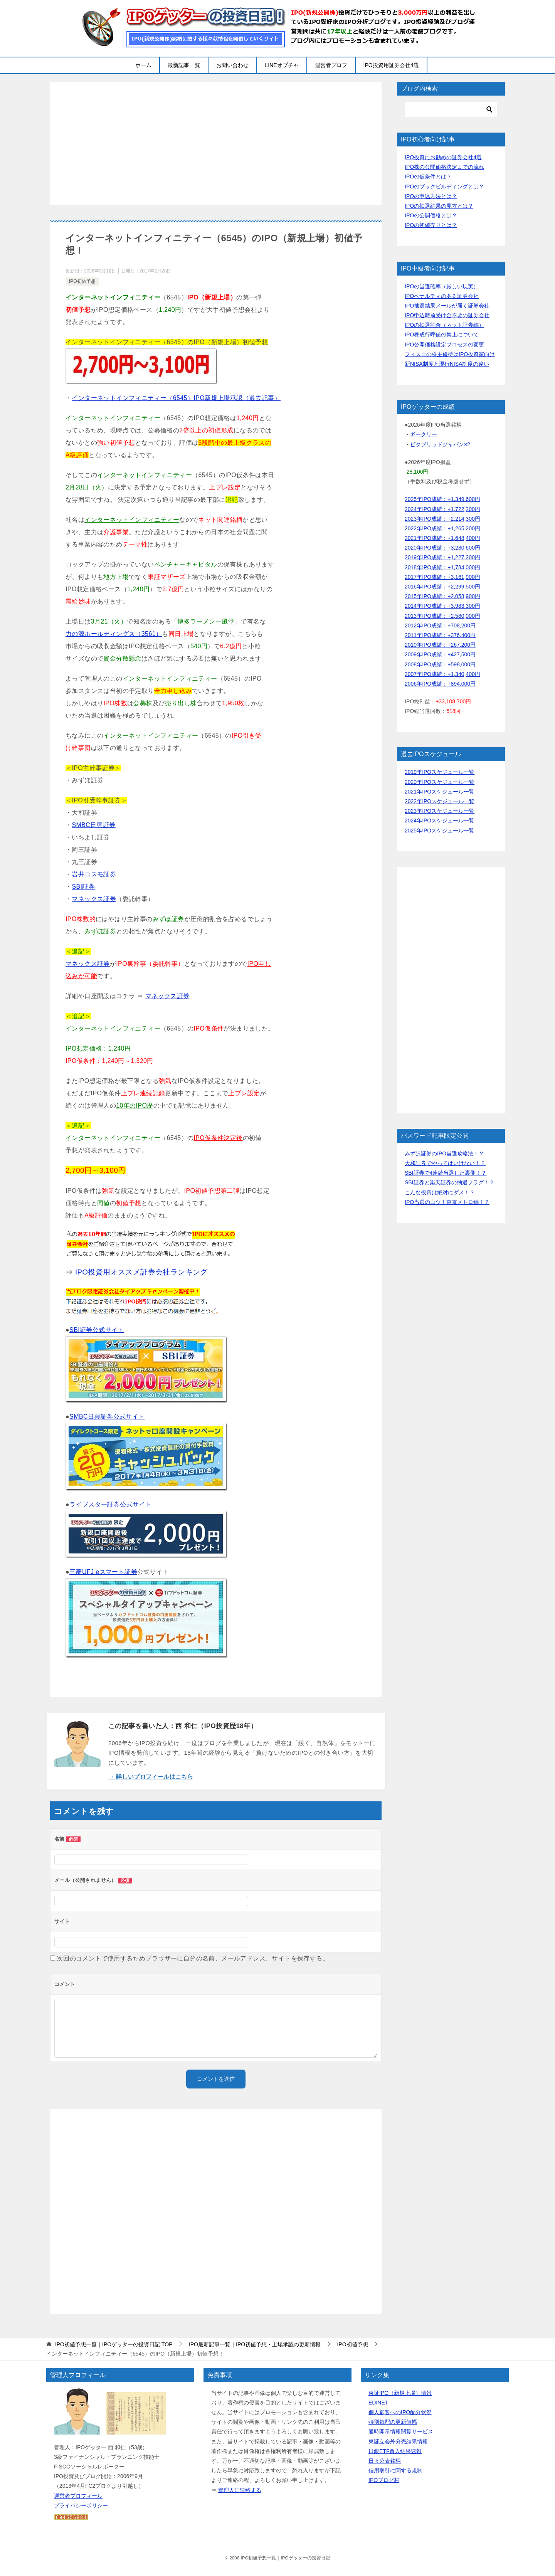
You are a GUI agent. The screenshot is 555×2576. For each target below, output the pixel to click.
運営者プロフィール (78, 2496)
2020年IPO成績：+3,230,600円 (442, 548)
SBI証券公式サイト (96, 1330)
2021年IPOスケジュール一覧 (439, 792)
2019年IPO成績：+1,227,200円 (442, 557)
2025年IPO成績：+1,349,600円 (442, 499)
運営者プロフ (331, 65)
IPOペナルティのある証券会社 (442, 296)
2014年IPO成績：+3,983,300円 (442, 606)
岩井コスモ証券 (94, 874)
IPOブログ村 (383, 2480)
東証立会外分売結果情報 (398, 2441)
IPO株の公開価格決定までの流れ (444, 167)
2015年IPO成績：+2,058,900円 (442, 596)
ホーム (143, 65)
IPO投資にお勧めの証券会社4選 (443, 157)
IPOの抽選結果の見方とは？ (439, 206)
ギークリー (423, 434)
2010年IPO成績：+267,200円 (440, 645)
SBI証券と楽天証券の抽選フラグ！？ (449, 1182)
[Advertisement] (216, 143)
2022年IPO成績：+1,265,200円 (442, 528)
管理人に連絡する (239, 2490)
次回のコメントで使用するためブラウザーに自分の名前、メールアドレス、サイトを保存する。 (193, 1958)
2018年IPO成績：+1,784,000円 (442, 567)
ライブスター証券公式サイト (110, 1504)
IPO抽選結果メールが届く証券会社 (447, 306)
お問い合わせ (232, 65)
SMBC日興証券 (93, 825)
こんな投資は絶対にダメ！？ (440, 1192)
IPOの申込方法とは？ (431, 196)
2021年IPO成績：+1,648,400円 (442, 538)
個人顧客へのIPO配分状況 (400, 2412)
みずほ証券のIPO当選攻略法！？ (444, 1153)
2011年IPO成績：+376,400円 (440, 635)
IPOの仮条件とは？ (428, 176)
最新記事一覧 (184, 65)
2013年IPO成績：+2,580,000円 (442, 616)
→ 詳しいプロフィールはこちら (150, 1776)
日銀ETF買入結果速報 (395, 2451)
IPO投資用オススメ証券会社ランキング (141, 1272)
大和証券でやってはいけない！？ (445, 1163)
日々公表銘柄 (384, 2461)
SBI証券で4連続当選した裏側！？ (445, 1173)
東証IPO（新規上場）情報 (400, 2393)
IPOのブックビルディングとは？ (444, 186)
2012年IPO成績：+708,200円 (440, 625)
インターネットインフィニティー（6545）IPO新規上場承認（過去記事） (176, 398)
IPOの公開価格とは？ (431, 215)
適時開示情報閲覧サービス (400, 2431)
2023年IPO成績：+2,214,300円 (442, 519)
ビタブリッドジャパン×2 (440, 444)
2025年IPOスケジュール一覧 (439, 830)
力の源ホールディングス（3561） (114, 634)
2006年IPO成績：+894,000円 (440, 684)
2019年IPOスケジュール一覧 (439, 772)
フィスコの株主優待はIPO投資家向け (450, 354)
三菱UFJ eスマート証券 (103, 1572)
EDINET (378, 2402)
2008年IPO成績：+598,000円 (440, 664)
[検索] (451, 109)
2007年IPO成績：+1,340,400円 (442, 674)
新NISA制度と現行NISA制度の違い (447, 364)
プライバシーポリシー (81, 2505)
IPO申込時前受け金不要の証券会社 (447, 315)
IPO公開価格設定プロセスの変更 (444, 344)
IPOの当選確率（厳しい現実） (442, 286)
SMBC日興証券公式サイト (107, 1416)
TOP (114, 2344)
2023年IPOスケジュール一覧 (439, 811)
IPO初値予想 (82, 281)
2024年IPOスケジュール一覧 (439, 820)
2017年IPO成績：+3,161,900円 (442, 577)
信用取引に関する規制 (395, 2470)
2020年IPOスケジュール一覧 (439, 782)
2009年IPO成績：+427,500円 (440, 654)
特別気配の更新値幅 (392, 2422)
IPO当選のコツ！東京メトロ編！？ (447, 1202)
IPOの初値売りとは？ (431, 225)
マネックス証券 (94, 899)
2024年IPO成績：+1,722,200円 (442, 509)
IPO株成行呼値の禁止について (442, 334)
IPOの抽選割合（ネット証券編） (444, 325)
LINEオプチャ (281, 65)
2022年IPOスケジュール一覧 (439, 801)
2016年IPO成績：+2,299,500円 (442, 586)
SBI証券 (83, 886)
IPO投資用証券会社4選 (391, 65)
